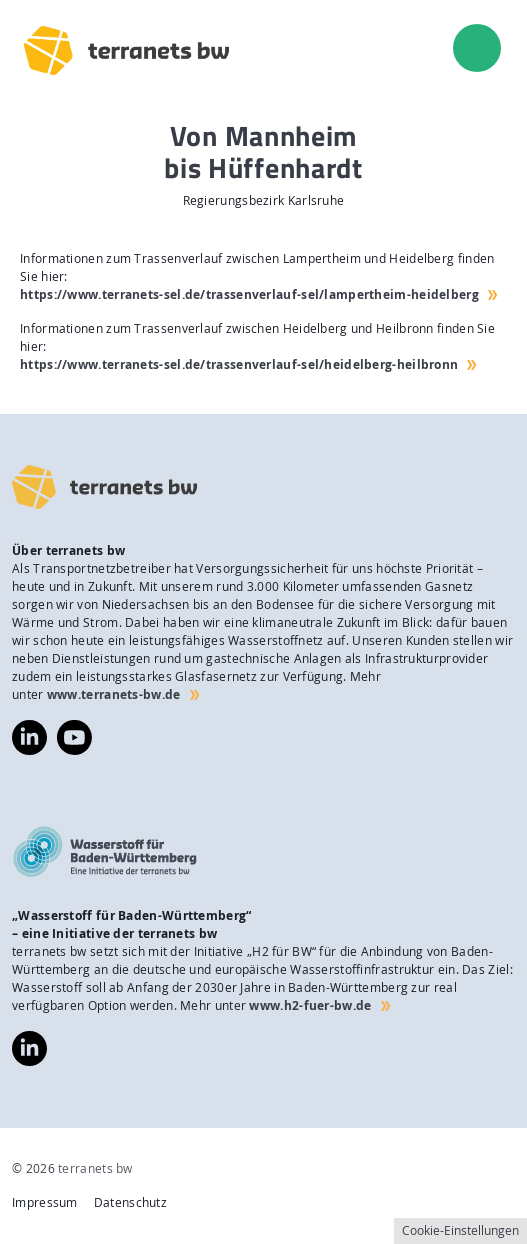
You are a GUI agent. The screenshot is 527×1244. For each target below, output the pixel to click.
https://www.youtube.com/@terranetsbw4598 (74, 728)
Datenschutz (130, 1202)
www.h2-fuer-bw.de (310, 1005)
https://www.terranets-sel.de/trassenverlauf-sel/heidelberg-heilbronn (239, 364)
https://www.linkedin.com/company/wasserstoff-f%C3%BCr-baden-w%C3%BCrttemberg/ (29, 1048)
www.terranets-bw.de (114, 694)
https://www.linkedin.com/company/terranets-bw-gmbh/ (29, 737)
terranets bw (95, 1168)
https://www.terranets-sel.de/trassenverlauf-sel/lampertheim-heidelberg (249, 294)
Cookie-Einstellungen (460, 1230)
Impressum (45, 1202)
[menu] (477, 48)
